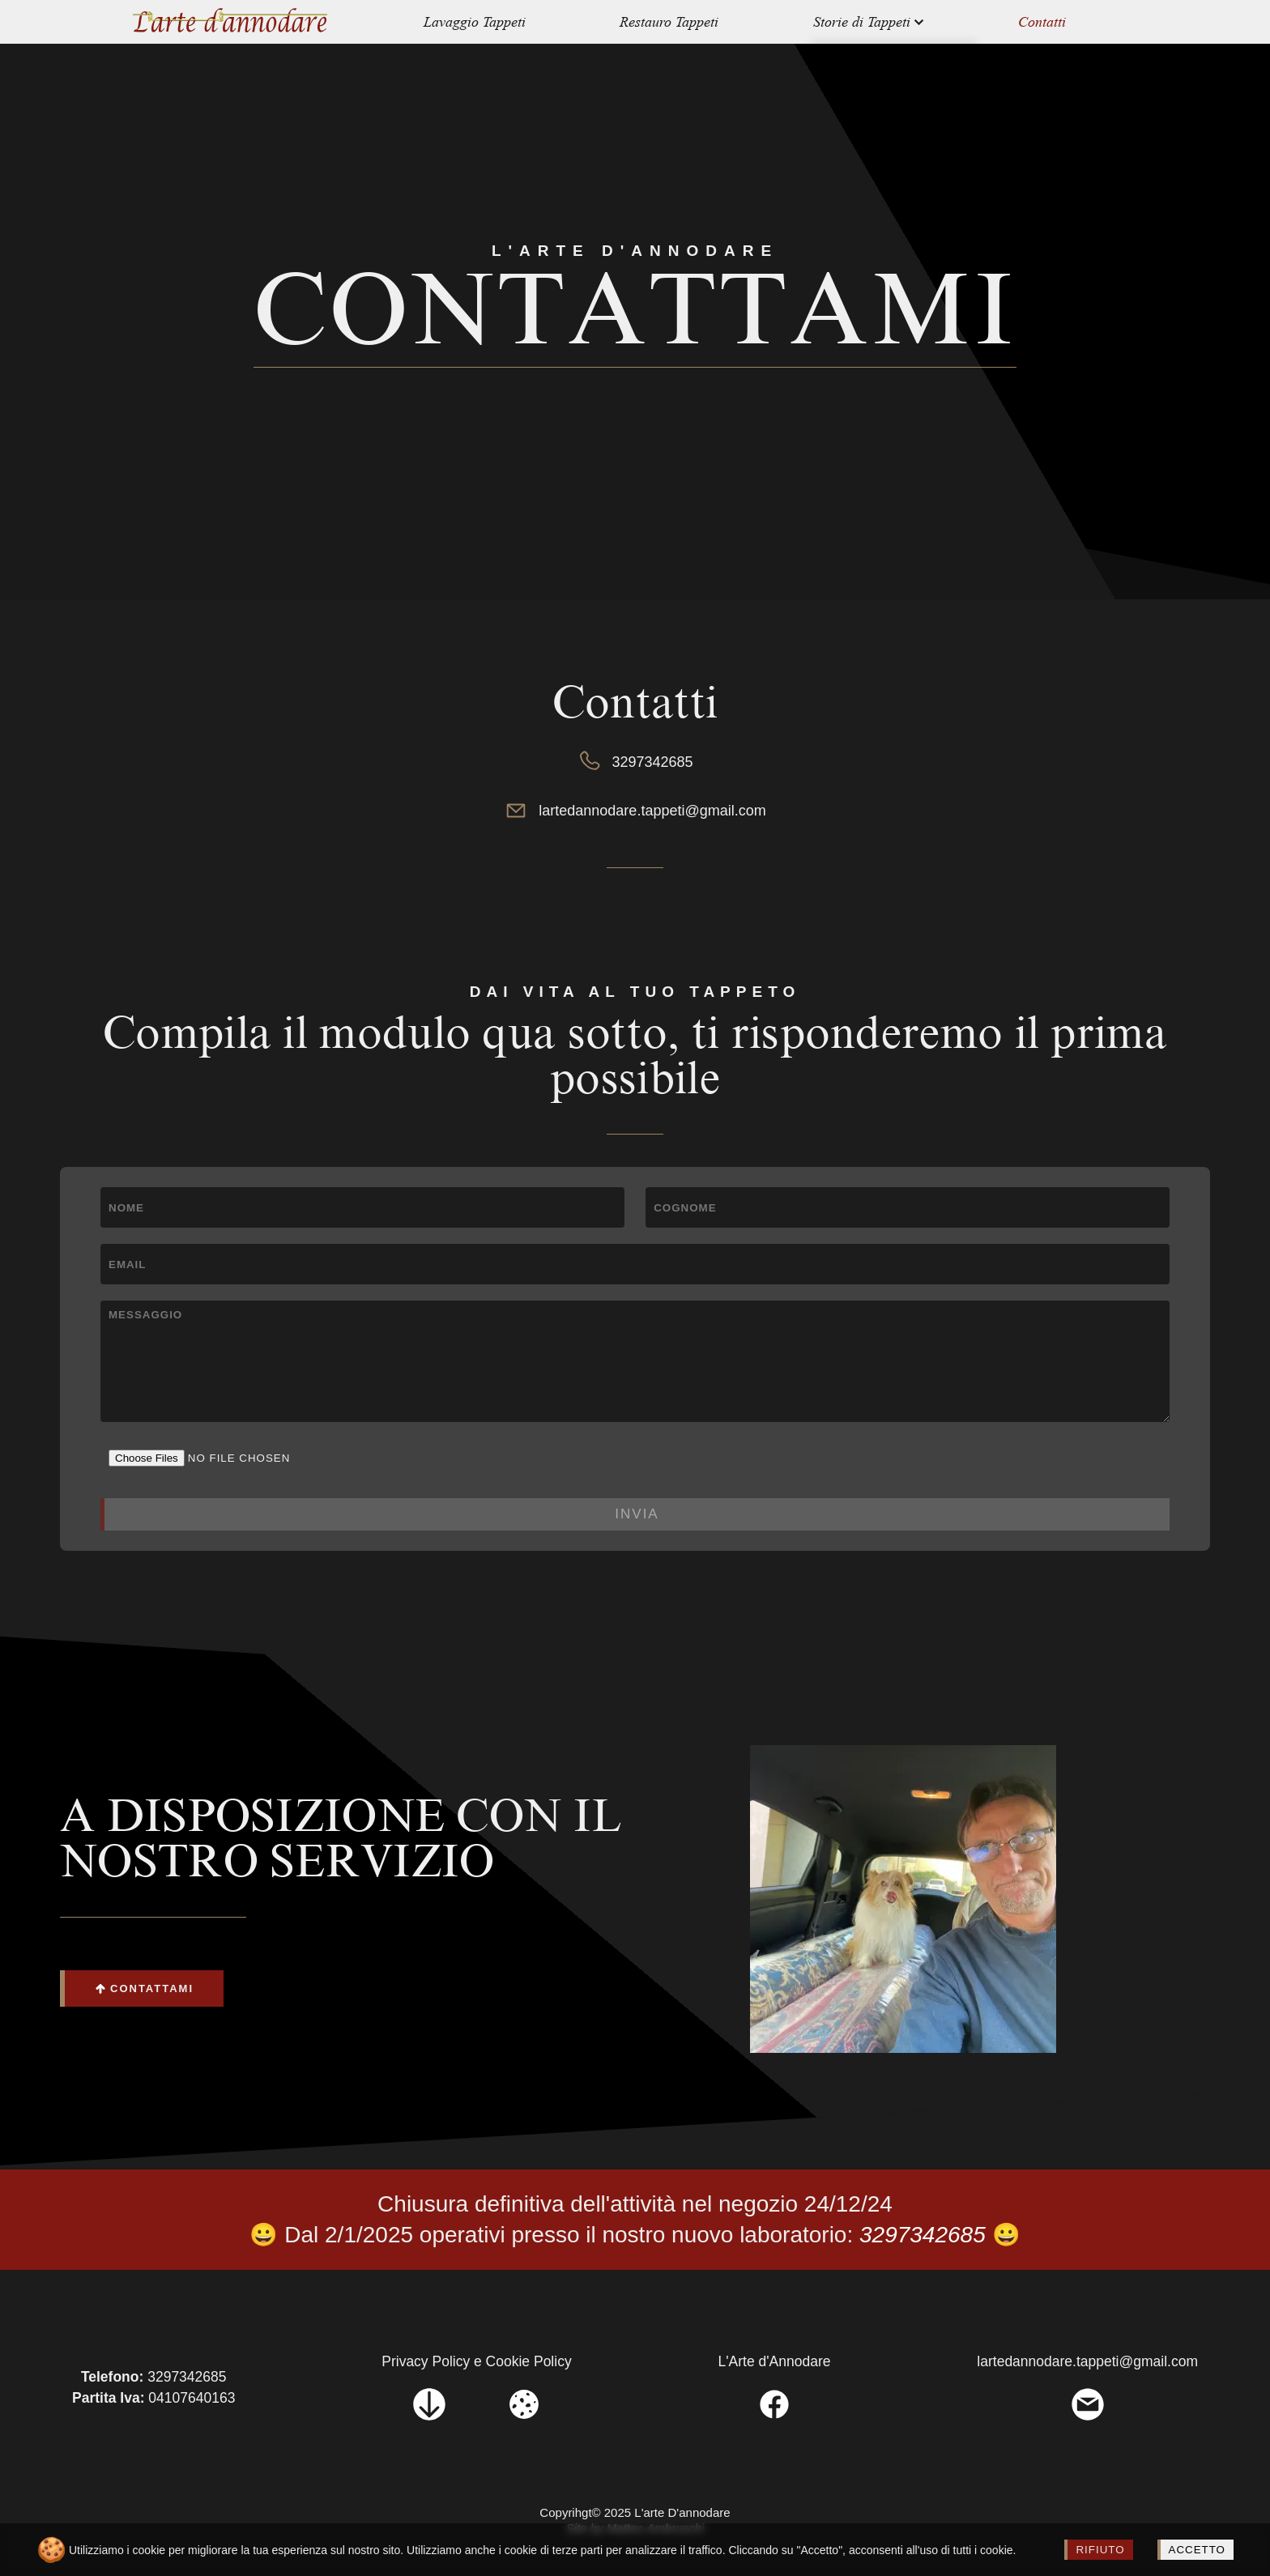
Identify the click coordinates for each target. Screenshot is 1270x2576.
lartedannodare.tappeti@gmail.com (634, 810)
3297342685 (635, 762)
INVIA (636, 1514)
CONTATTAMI (144, 1988)
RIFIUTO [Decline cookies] (1100, 2550)
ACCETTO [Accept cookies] (1197, 2550)
